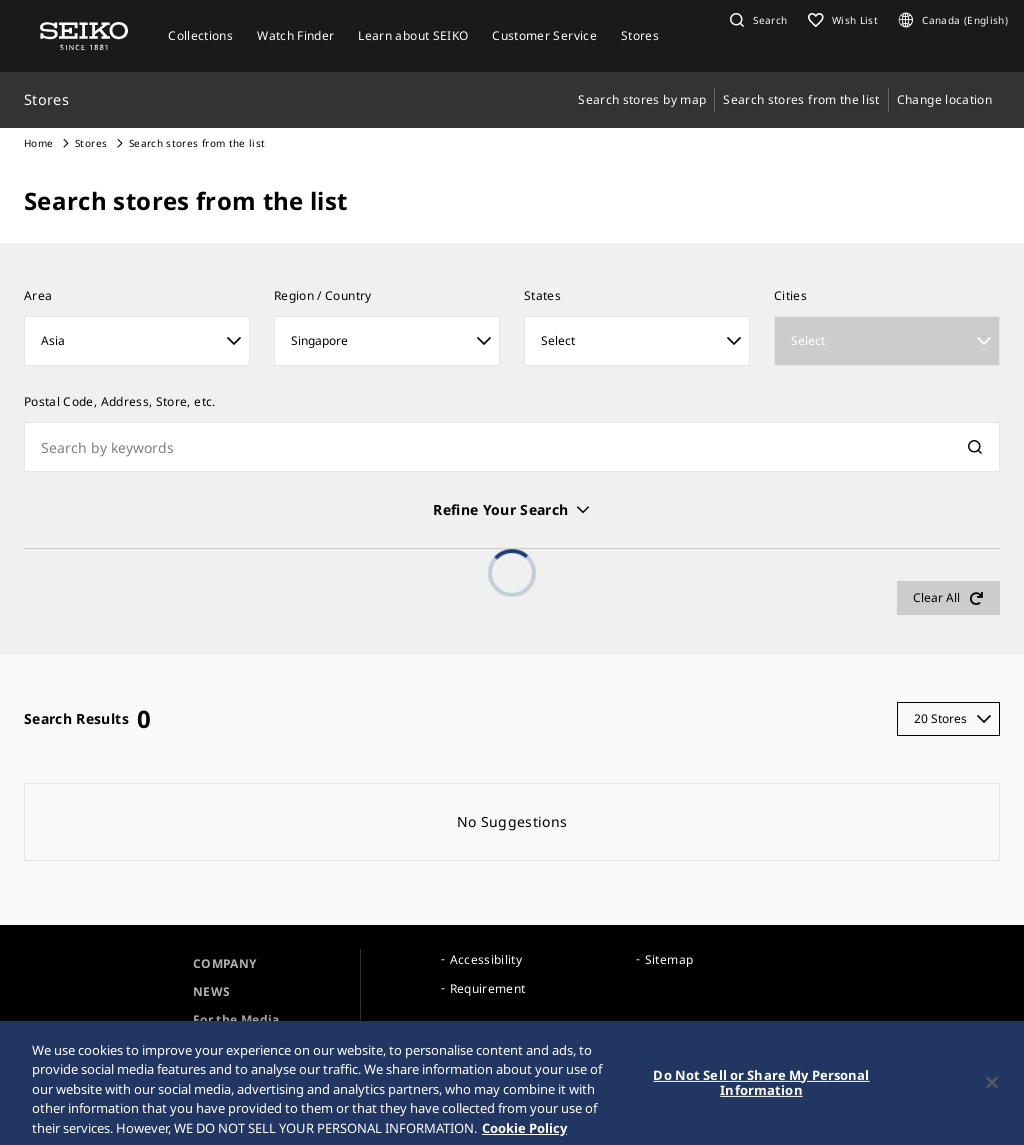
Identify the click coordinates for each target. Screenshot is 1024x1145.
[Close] (992, 1089)
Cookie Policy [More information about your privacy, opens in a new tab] (524, 1135)
